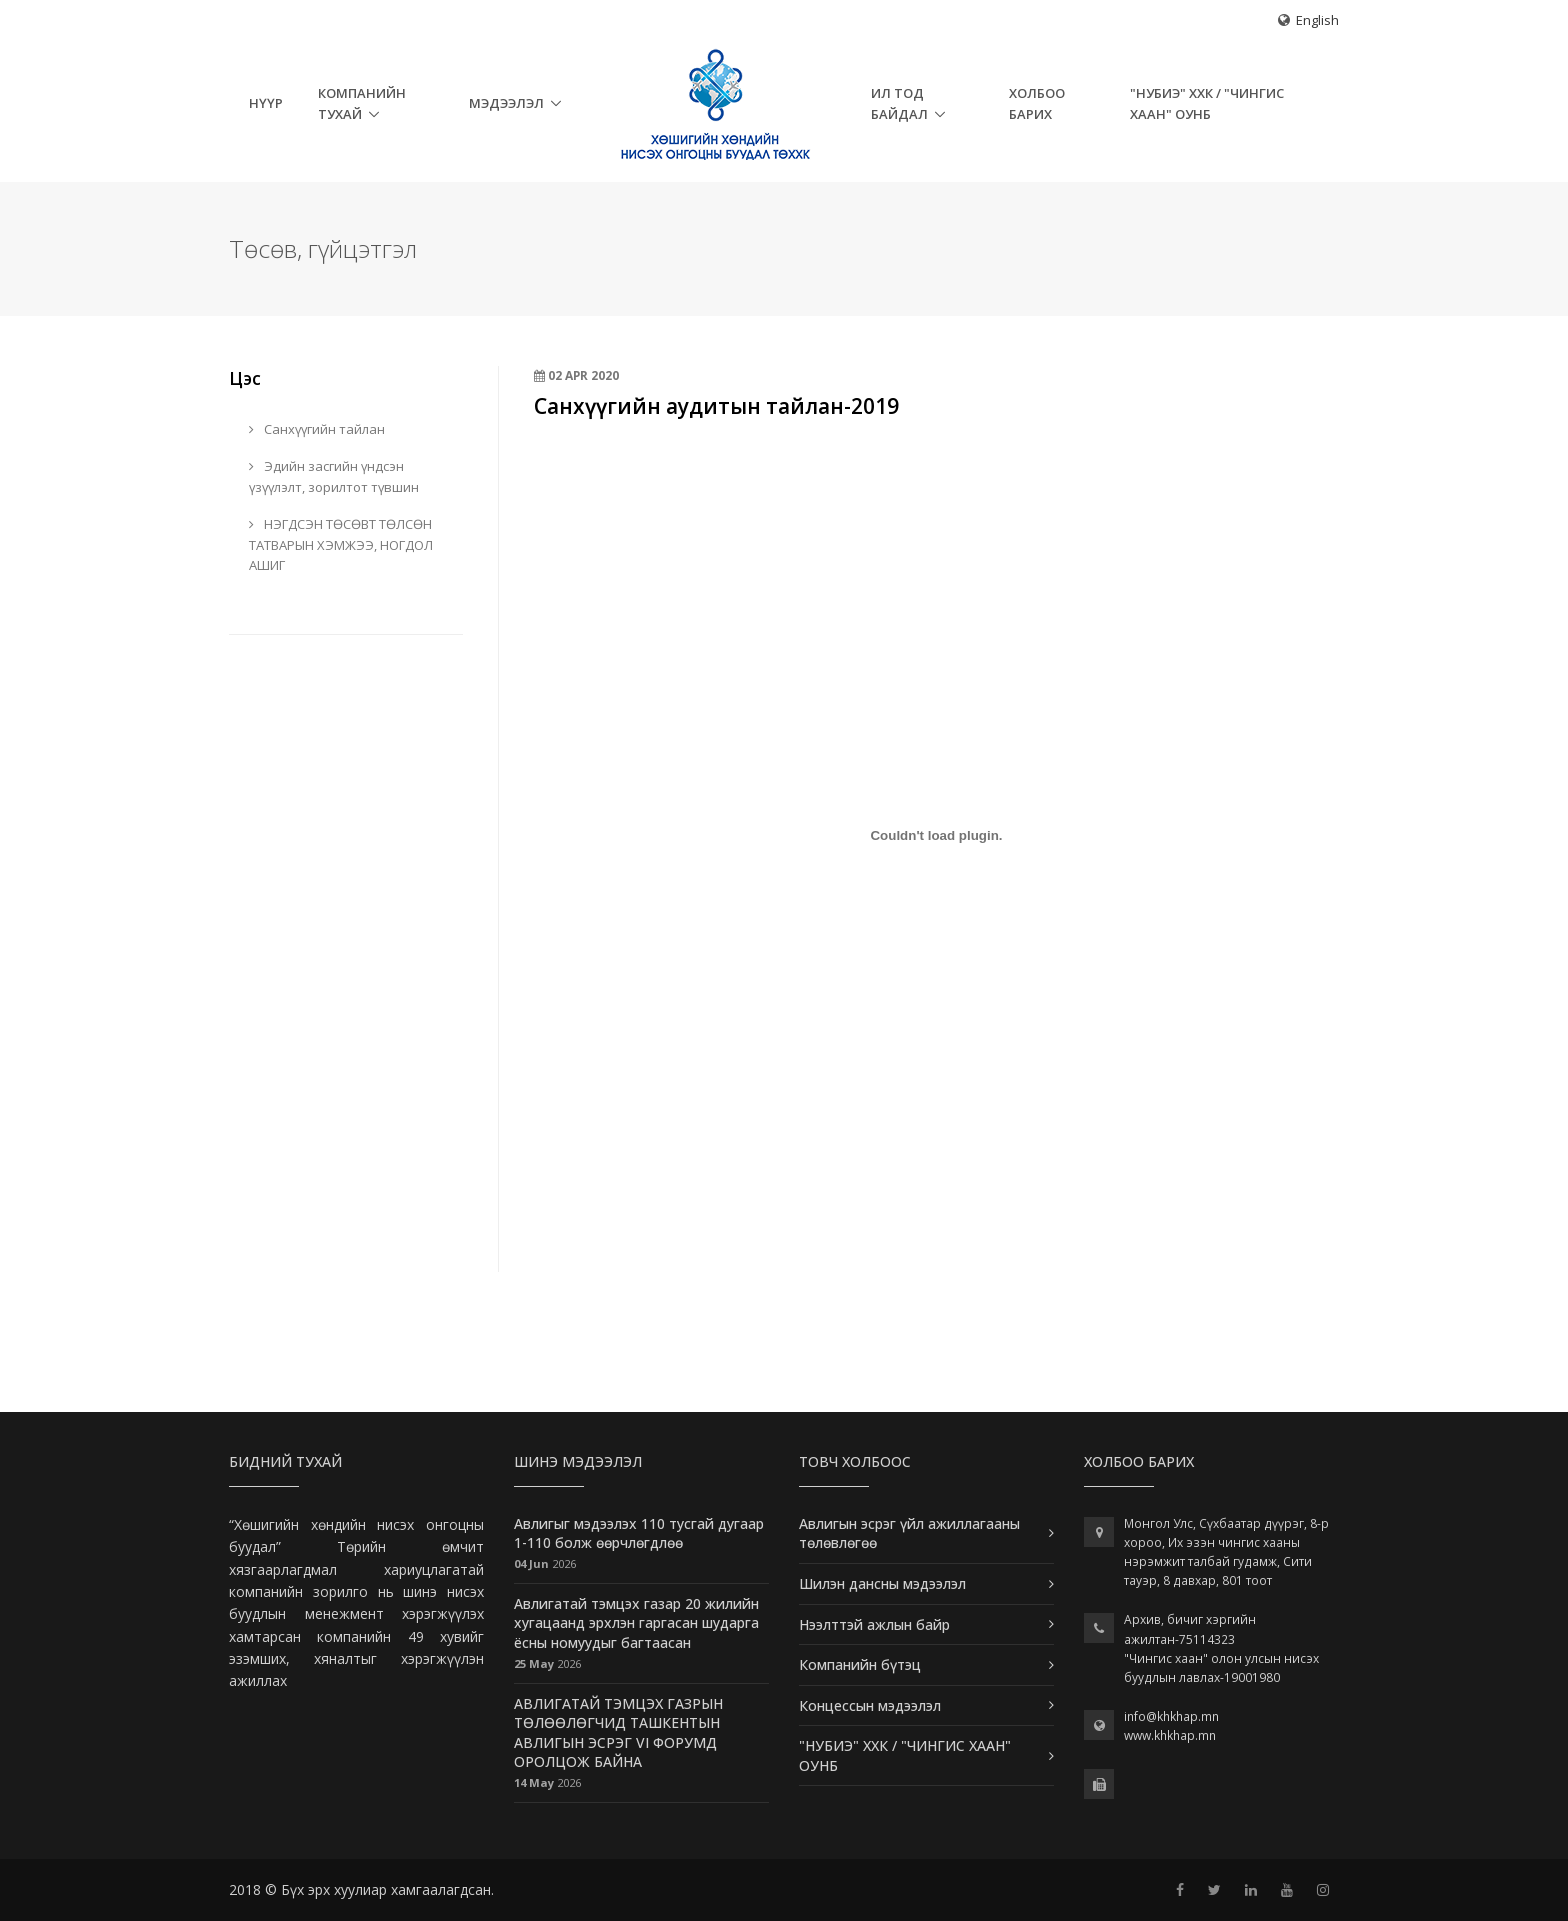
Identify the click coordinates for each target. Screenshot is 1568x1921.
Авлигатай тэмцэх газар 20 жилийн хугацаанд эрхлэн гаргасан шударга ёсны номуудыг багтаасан (636, 1623)
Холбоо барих (1037, 103)
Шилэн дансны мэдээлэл (882, 1583)
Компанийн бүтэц (860, 1664)
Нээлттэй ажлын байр (874, 1624)
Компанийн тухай (362, 103)
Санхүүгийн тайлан (317, 429)
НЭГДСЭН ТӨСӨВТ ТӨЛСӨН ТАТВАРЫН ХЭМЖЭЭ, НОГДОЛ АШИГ (341, 545)
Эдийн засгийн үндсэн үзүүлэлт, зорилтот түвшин (334, 476)
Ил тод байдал (899, 103)
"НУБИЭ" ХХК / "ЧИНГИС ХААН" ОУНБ (1207, 103)
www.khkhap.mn (1170, 1735)
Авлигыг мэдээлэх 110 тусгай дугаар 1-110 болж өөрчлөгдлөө (639, 1533)
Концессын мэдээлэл (870, 1705)
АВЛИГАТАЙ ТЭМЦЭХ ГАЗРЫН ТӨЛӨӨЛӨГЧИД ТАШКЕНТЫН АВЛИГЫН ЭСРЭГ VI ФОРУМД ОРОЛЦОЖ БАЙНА (618, 1733)
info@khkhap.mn (1171, 1716)
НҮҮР (266, 103)
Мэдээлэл (506, 103)
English (1317, 20)
